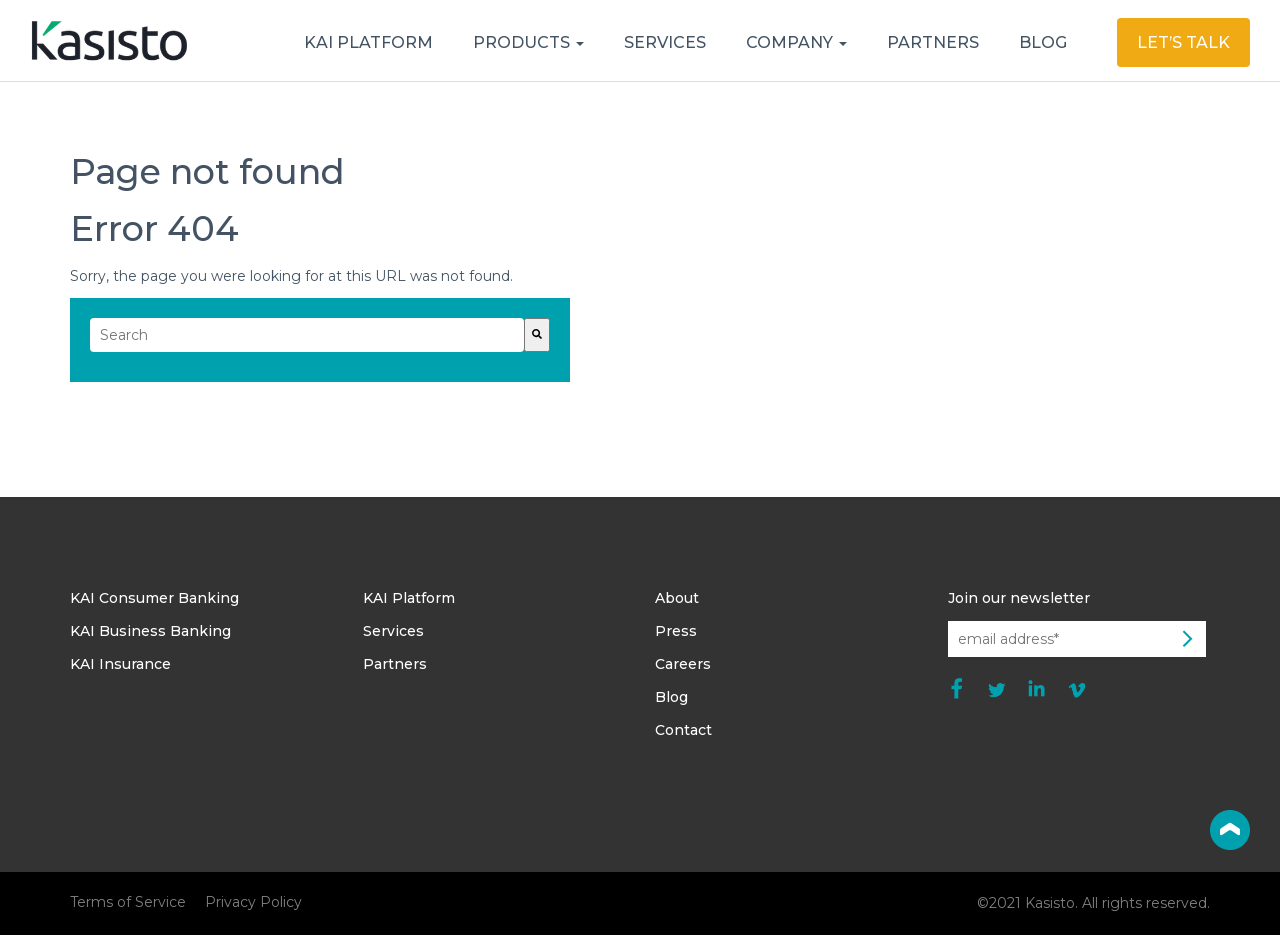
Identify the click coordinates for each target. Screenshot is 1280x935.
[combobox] (307, 335)
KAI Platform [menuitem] (409, 598)
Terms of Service (128, 902)
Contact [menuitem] (683, 730)
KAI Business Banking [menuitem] (150, 631)
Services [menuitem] (393, 631)
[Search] (537, 335)
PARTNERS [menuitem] (933, 42)
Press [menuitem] (676, 631)
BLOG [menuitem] (1043, 42)
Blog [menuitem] (671, 697)
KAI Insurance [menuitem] (120, 664)
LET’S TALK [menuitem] (1183, 42)
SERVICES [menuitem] (665, 42)
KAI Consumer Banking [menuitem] (154, 598)
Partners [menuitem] (395, 664)
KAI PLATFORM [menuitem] (368, 42)
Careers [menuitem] (683, 664)
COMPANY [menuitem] (791, 42)
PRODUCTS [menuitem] (523, 42)
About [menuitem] (677, 598)
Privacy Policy (253, 902)
